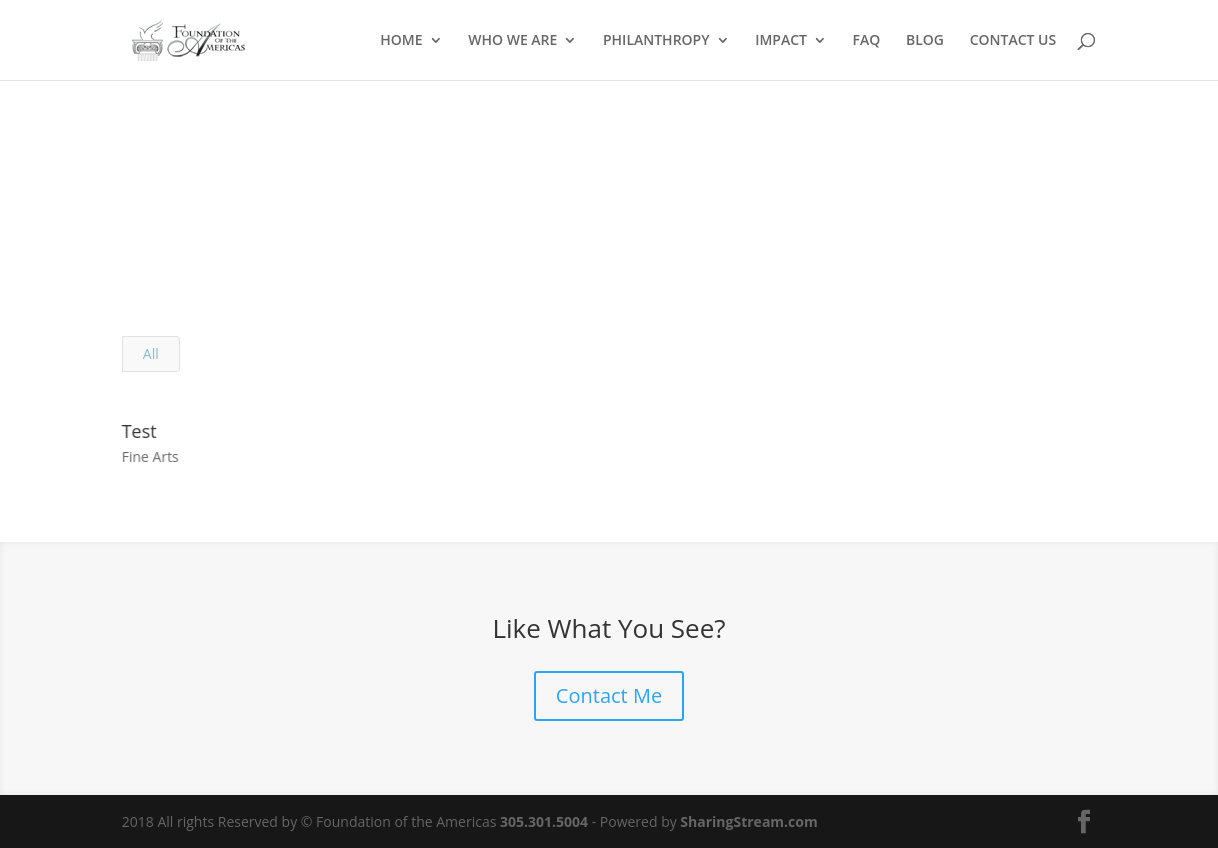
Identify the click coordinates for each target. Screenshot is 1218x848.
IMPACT (781, 41)
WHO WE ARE (512, 41)
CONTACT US (1013, 41)
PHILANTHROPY (656, 41)
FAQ (867, 41)
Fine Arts (149, 456)
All (151, 353)
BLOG (925, 41)
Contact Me (609, 695)
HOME (401, 41)
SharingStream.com (748, 821)
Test (138, 431)
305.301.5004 (544, 821)
